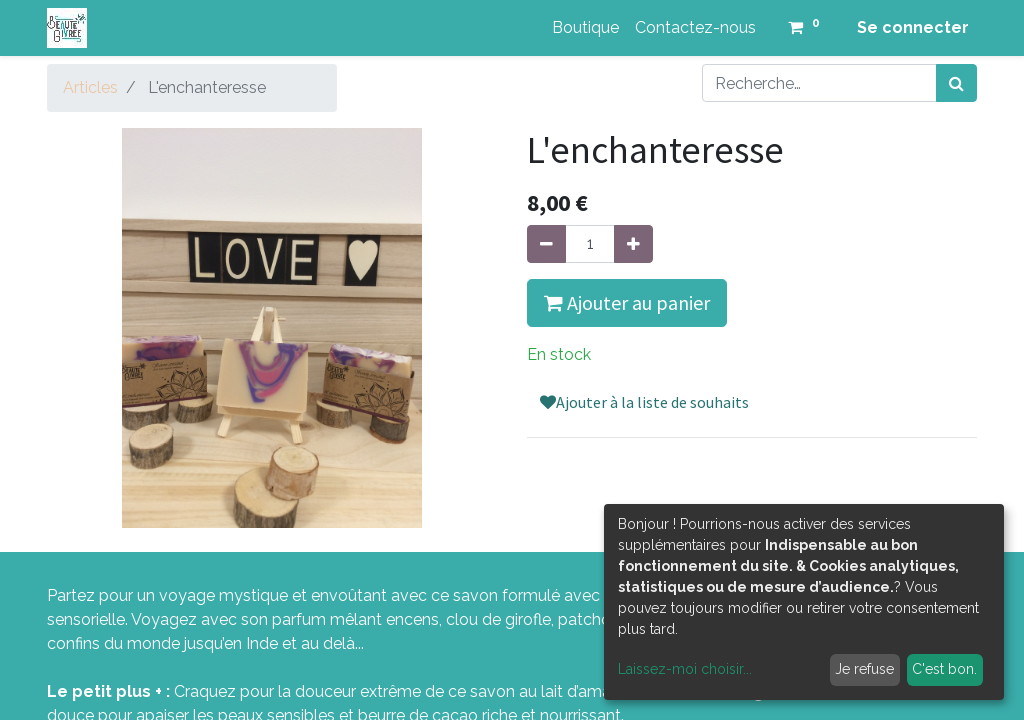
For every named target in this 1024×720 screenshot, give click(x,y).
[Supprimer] (546, 244)
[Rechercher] (956, 83)
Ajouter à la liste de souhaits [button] (644, 402)
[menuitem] (585, 28)
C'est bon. (944, 669)
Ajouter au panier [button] (627, 302)
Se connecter (913, 27)
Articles (90, 87)
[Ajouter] (633, 244)
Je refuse (864, 669)
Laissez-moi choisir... (685, 669)
